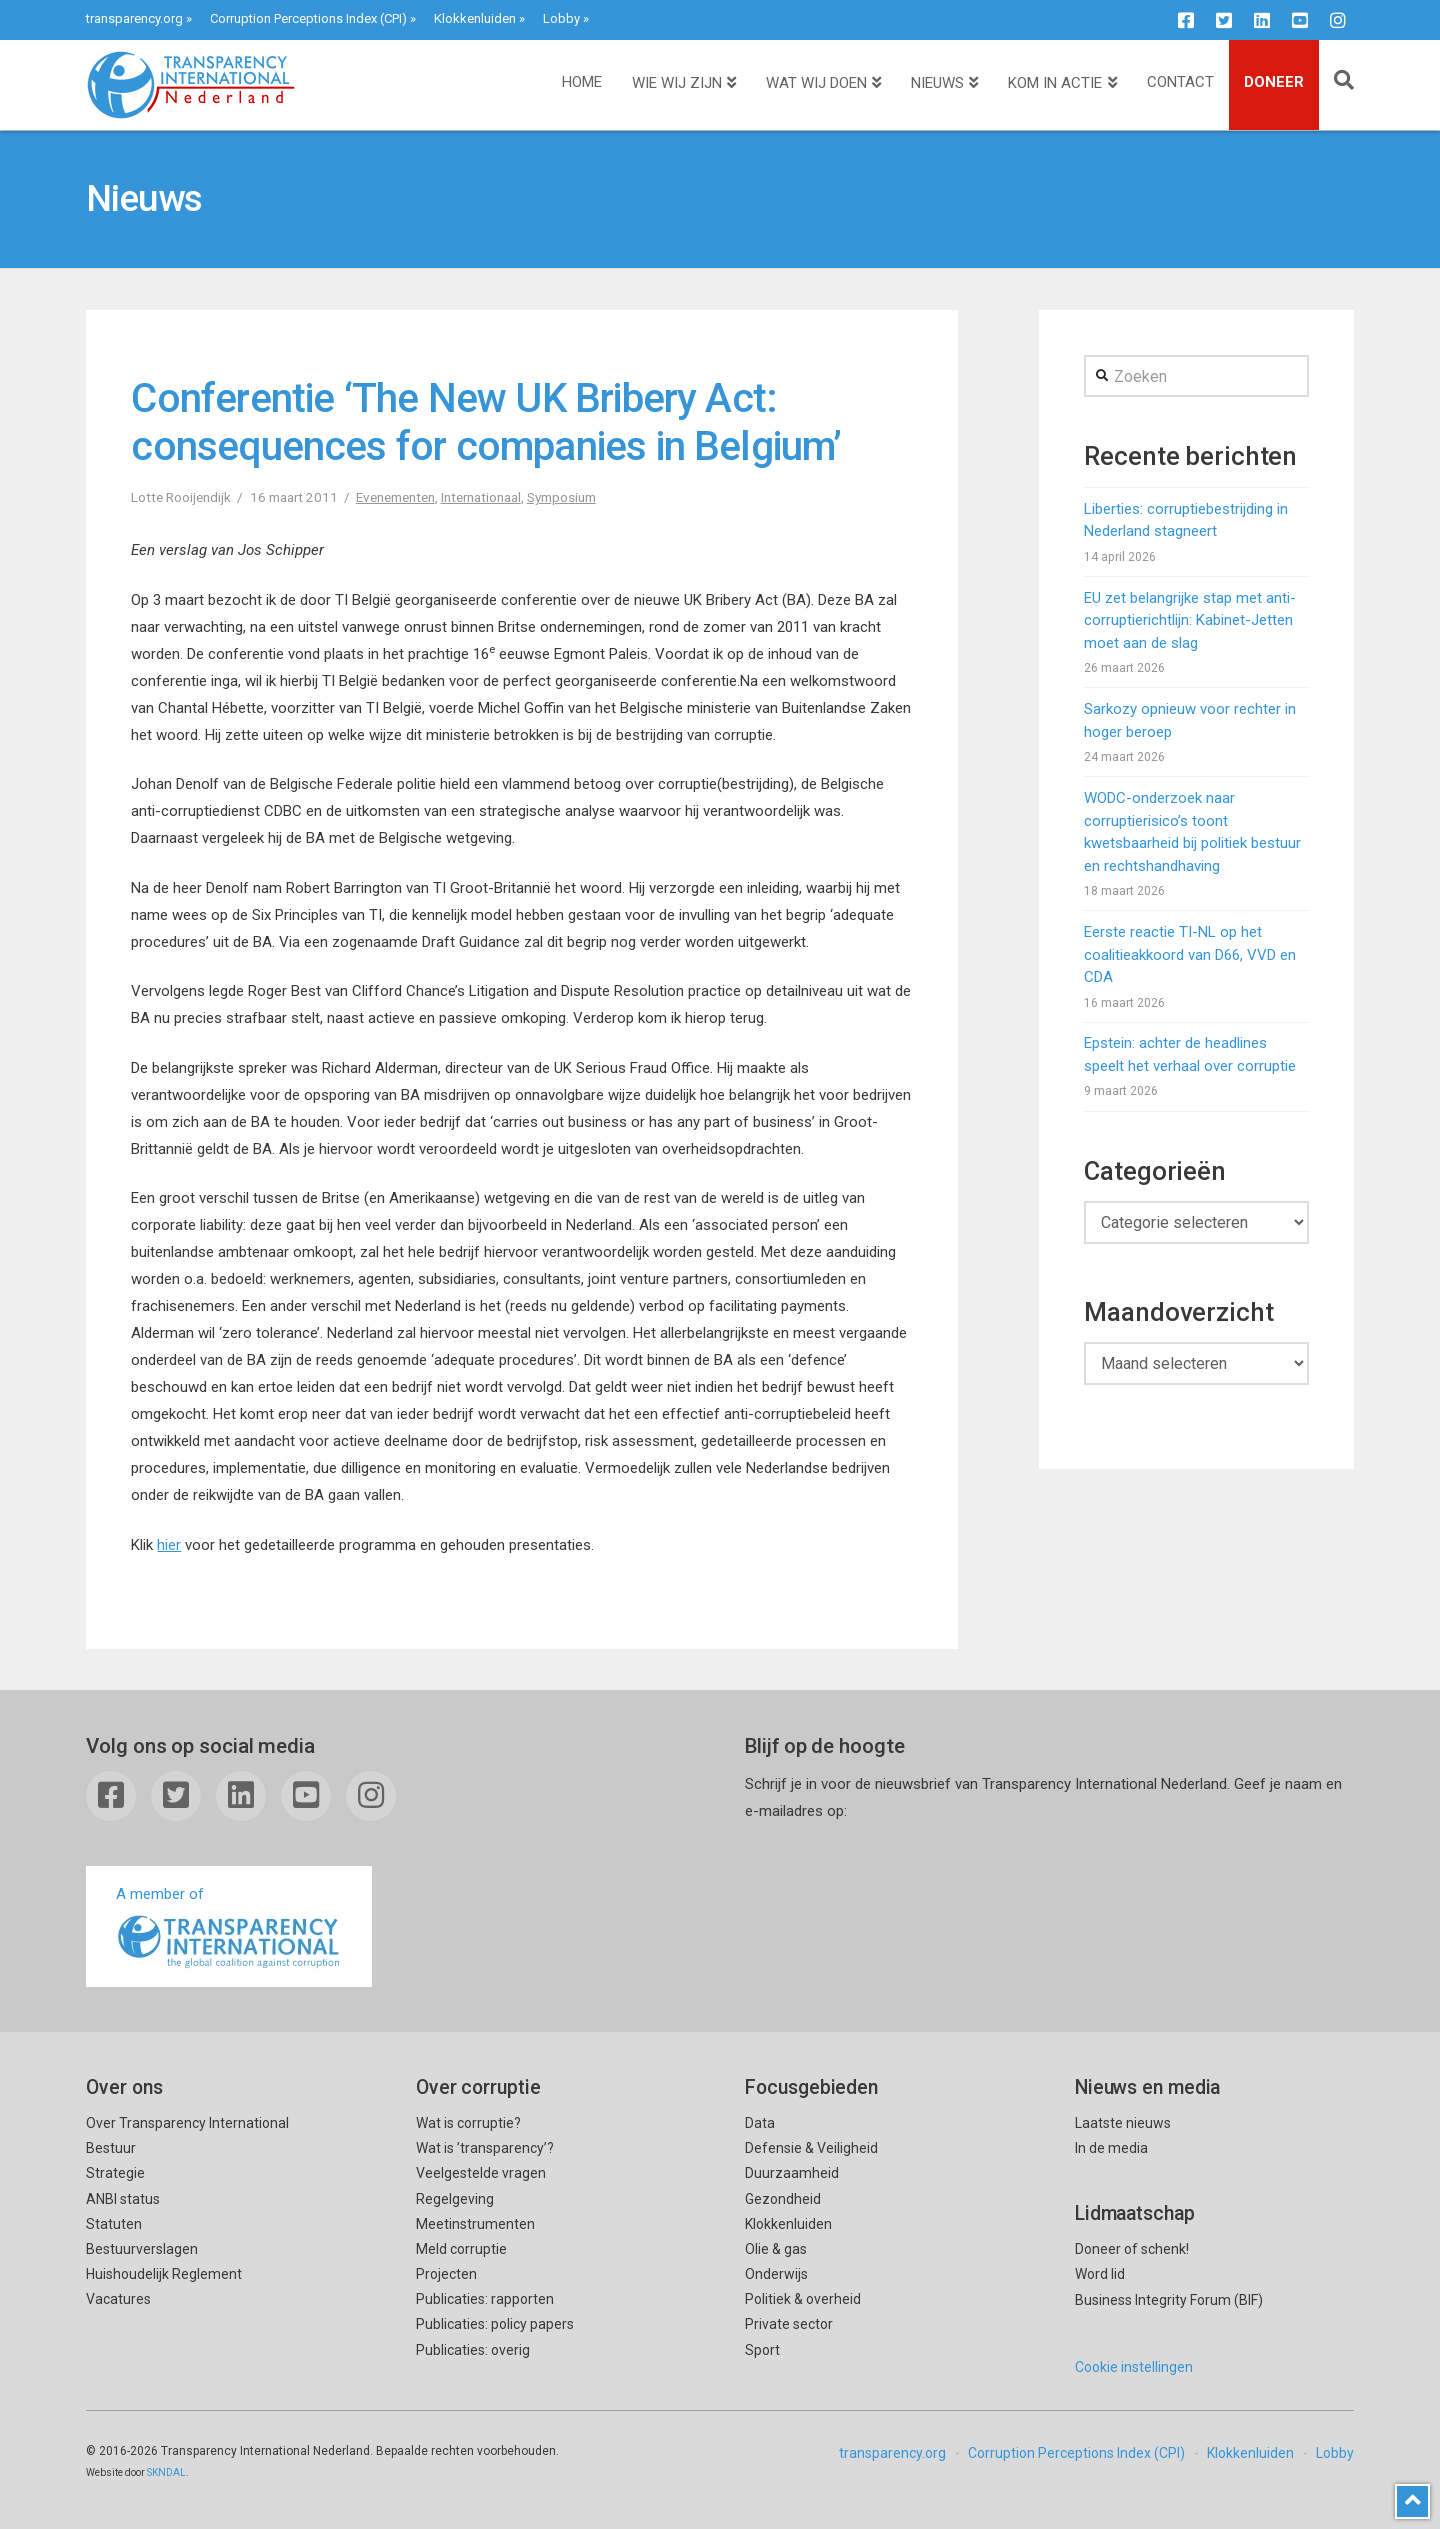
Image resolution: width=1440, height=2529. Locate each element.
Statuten (114, 2224)
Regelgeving (455, 2199)
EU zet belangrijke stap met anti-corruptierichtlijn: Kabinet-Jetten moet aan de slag (1190, 620)
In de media (1111, 2148)
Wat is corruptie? (468, 2123)
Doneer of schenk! (1132, 2249)
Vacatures (118, 2299)
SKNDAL (166, 2472)
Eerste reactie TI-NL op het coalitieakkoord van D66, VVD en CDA (1190, 954)
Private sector (789, 2324)
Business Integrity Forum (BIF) (1169, 2300)
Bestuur (111, 2148)
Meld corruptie (461, 2249)
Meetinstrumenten (475, 2224)
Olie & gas (776, 2249)
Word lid (1100, 2274)
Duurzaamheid (792, 2173)
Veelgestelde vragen (481, 2173)
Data (760, 2123)
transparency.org (134, 18)
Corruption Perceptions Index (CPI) (308, 18)
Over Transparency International (187, 2123)
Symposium (561, 497)
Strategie (115, 2173)
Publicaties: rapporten (485, 2299)
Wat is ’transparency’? (485, 2148)
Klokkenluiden (475, 18)
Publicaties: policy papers (495, 2324)
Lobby (561, 18)
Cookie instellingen (1134, 2367)
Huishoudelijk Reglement (164, 2274)
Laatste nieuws (1123, 2123)
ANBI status (123, 2199)
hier (169, 1545)
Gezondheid (783, 2199)
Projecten (446, 2274)
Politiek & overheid (803, 2299)
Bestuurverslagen (142, 2249)
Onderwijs (776, 2274)
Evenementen (395, 497)
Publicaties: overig (473, 2350)
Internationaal (481, 497)
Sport (762, 2350)
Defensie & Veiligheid (811, 2148)
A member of (229, 1928)
